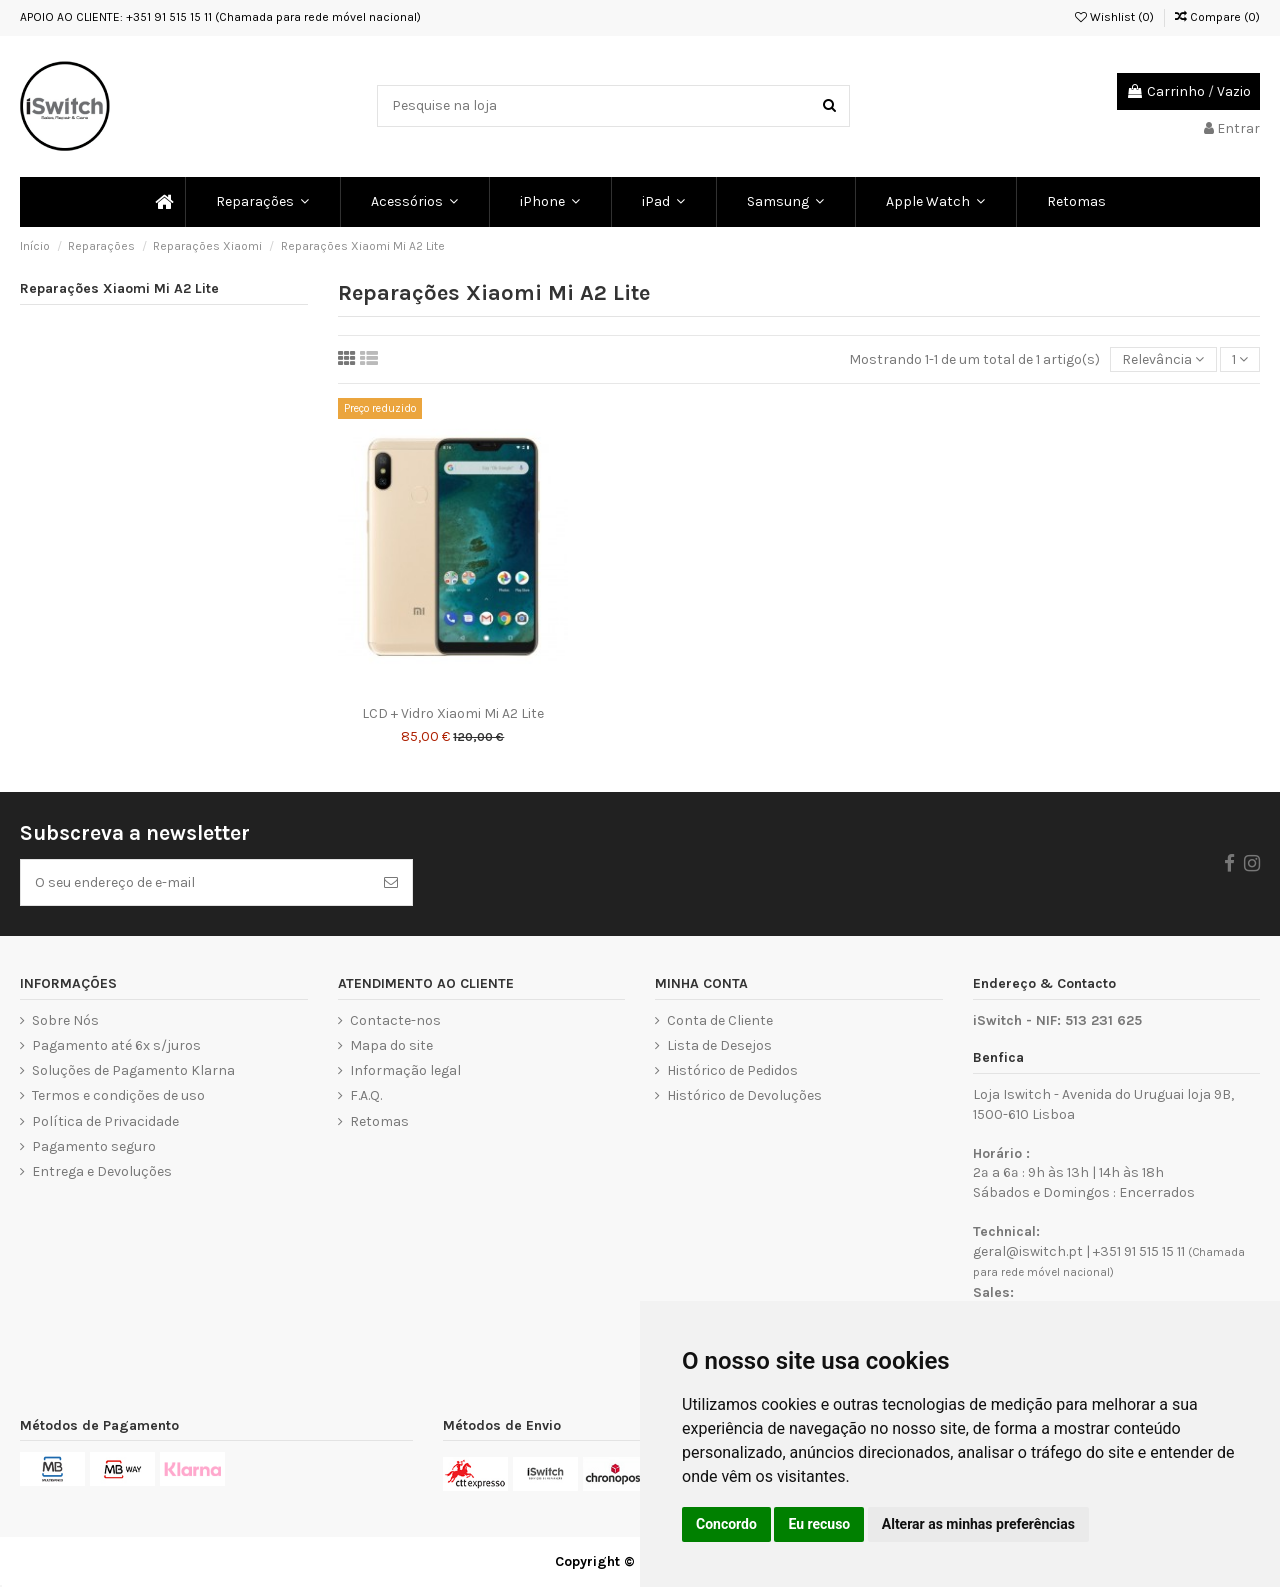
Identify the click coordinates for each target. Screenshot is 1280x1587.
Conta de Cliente (720, 1020)
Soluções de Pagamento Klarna (133, 1070)
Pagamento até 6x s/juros (116, 1045)
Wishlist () (1114, 17)
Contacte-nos (395, 1020)
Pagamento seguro (94, 1146)
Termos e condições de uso (118, 1095)
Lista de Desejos (719, 1045)
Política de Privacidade (105, 1121)
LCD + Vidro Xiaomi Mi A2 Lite (453, 713)
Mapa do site (391, 1045)
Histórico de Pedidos (732, 1070)
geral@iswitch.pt (1028, 1251)
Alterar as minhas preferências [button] (978, 1524)
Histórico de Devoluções (744, 1095)
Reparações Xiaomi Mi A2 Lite (119, 288)
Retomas (379, 1121)
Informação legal (405, 1070)
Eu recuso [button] (819, 1524)
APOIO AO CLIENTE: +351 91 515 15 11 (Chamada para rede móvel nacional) (220, 17)
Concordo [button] (726, 1524)
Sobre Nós (65, 1020)
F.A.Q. (366, 1095)
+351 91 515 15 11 (1139, 1251)
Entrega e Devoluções (102, 1171)
